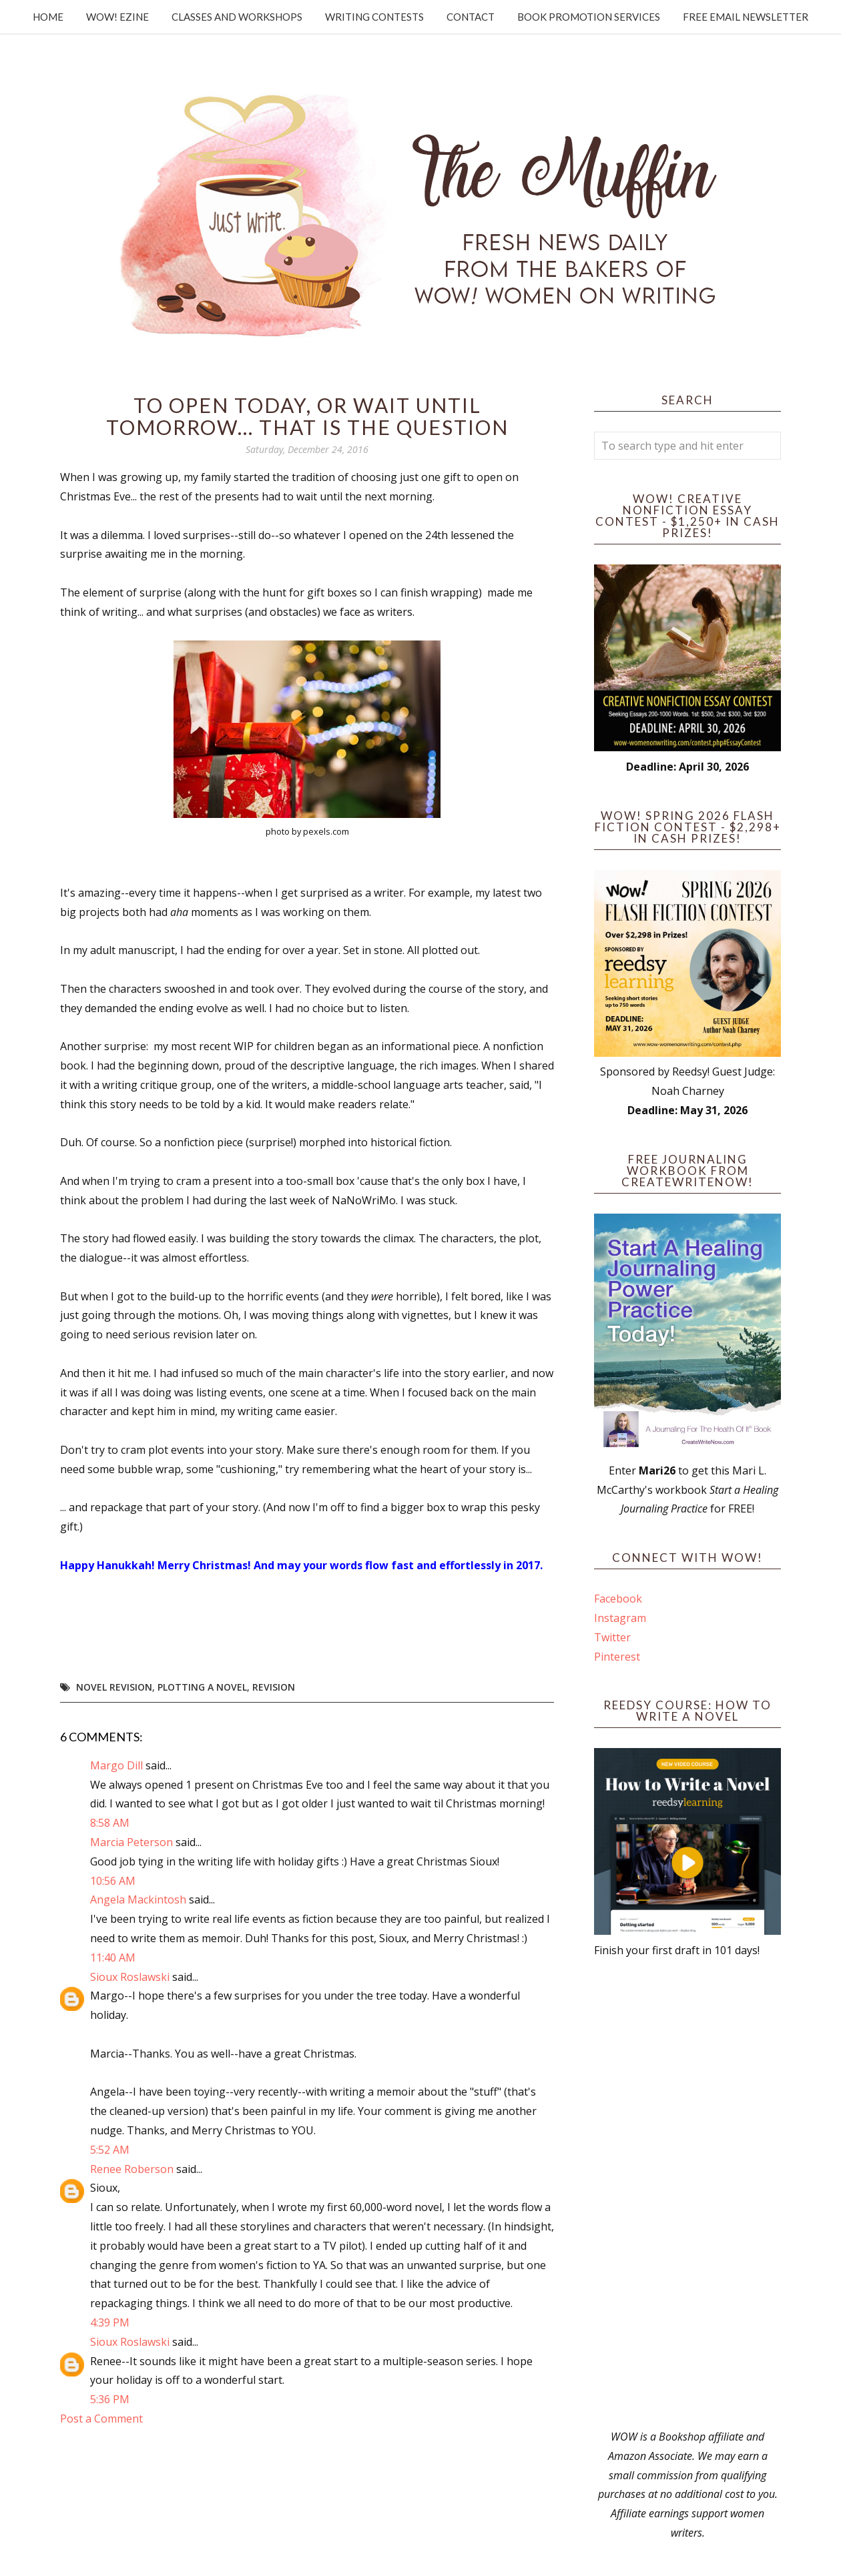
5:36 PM (109, 2399)
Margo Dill (116, 1765)
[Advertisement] (687, 2194)
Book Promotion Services (588, 17)
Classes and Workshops (237, 17)
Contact (471, 17)
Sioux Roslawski (130, 1977)
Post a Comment (101, 2418)
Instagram (620, 1618)
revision (273, 1687)
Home (48, 17)
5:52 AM (109, 2149)
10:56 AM (112, 1880)
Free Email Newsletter (745, 17)
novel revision (114, 1687)
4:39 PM (109, 2322)
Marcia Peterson (131, 1842)
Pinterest (617, 1656)
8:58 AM (109, 1822)
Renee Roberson (132, 2169)
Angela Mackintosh (138, 1899)
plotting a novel (202, 1687)
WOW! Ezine (117, 17)
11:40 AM (112, 1957)
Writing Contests (374, 17)
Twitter (612, 1637)
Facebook (618, 1598)
